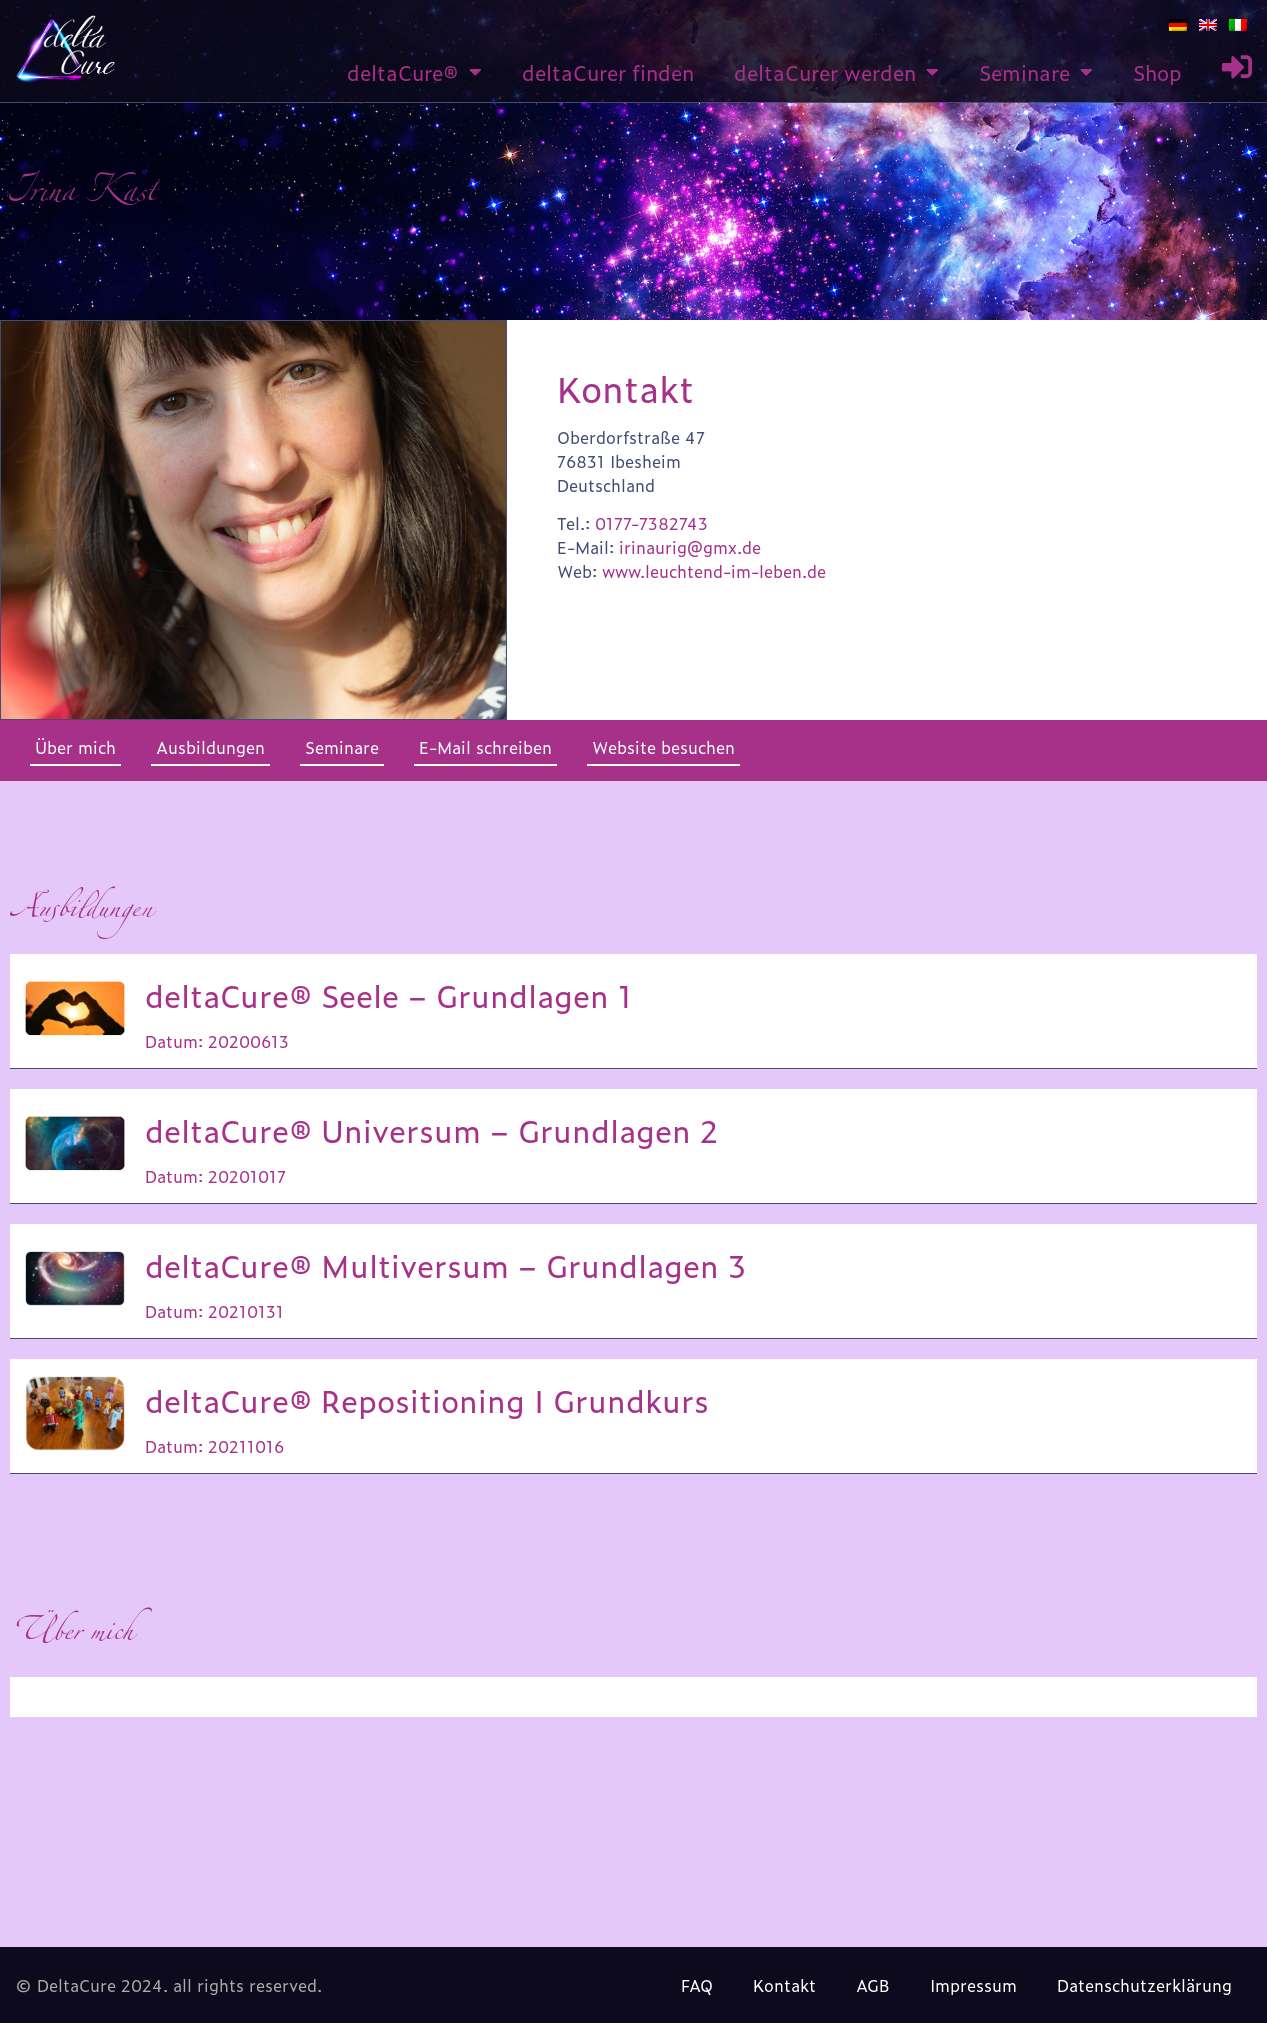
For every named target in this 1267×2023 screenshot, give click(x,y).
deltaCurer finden (608, 72)
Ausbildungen (210, 747)
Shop (1157, 72)
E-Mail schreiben (485, 747)
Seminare (1036, 72)
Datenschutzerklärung (1144, 1985)
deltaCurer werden (836, 72)
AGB (873, 1985)
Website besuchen (663, 747)
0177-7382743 (651, 523)
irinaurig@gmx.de (690, 547)
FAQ (697, 1985)
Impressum (973, 1985)
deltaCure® (414, 72)
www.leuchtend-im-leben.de (714, 571)
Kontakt (784, 1985)
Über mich (75, 747)
